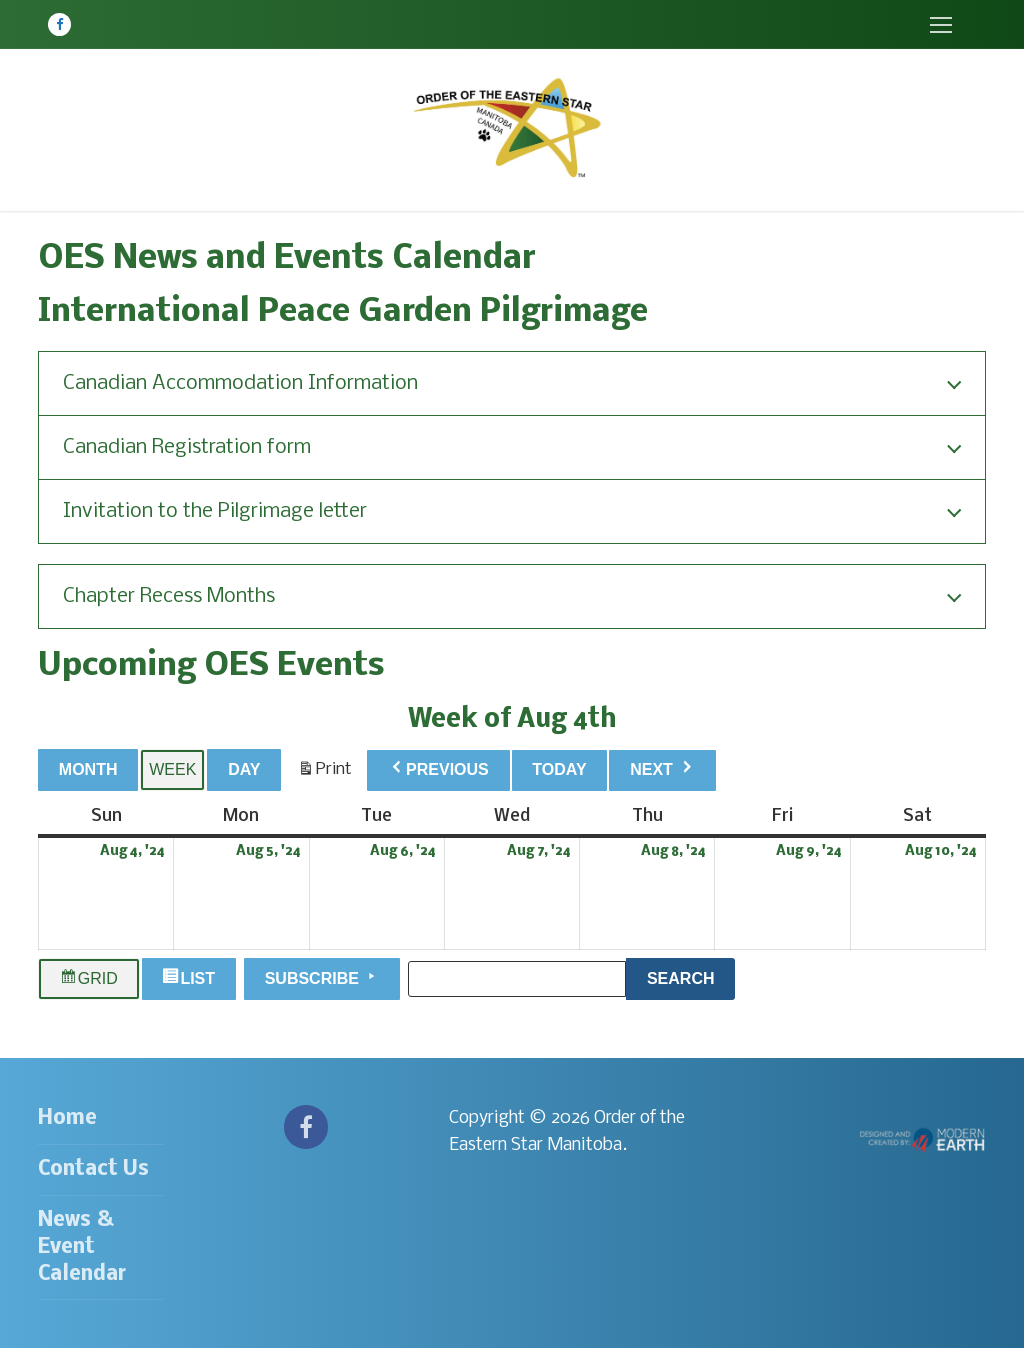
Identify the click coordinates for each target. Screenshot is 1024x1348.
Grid (89, 979)
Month (88, 769)
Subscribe (322, 977)
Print (324, 774)
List (191, 979)
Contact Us (93, 1169)
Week (172, 769)
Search (691, 976)
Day (244, 769)
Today (559, 769)
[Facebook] (59, 24)
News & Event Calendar (82, 1247)
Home (67, 1118)
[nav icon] (940, 24)
